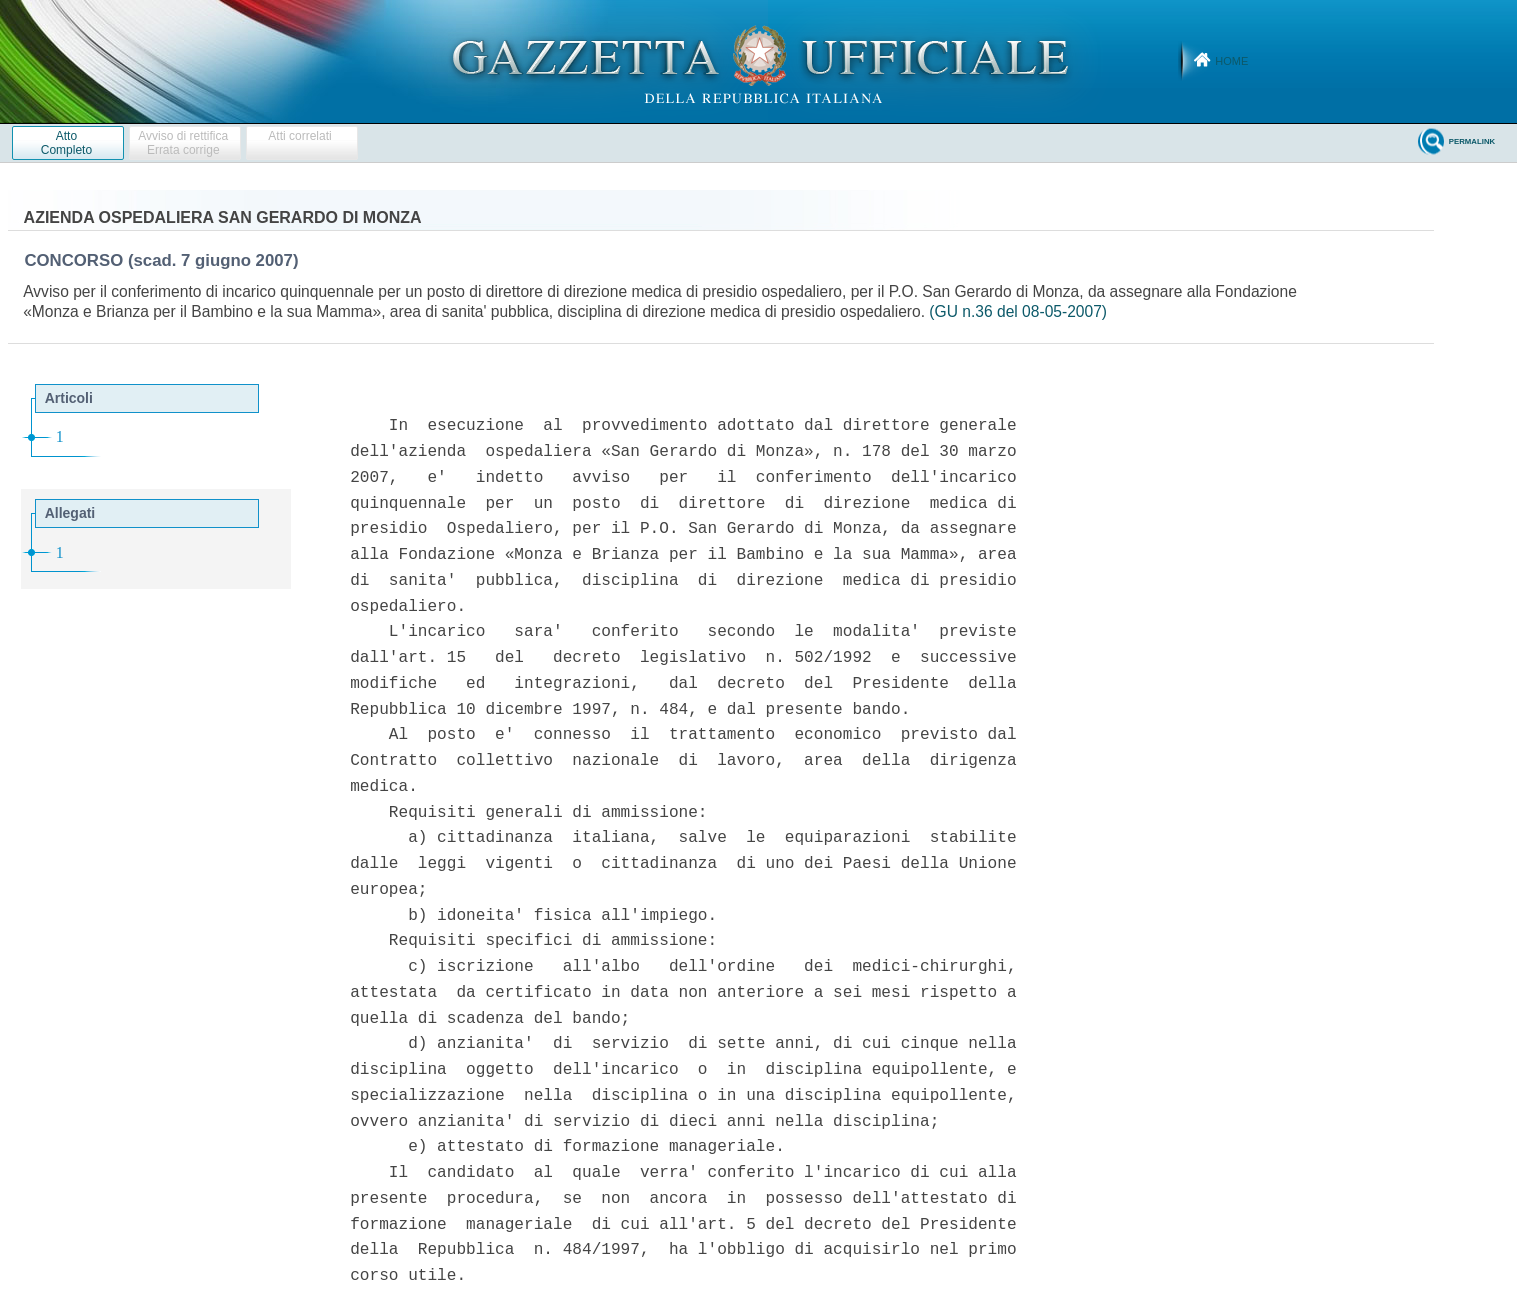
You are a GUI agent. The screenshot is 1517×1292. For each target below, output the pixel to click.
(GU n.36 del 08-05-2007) (1018, 311)
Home (1231, 61)
